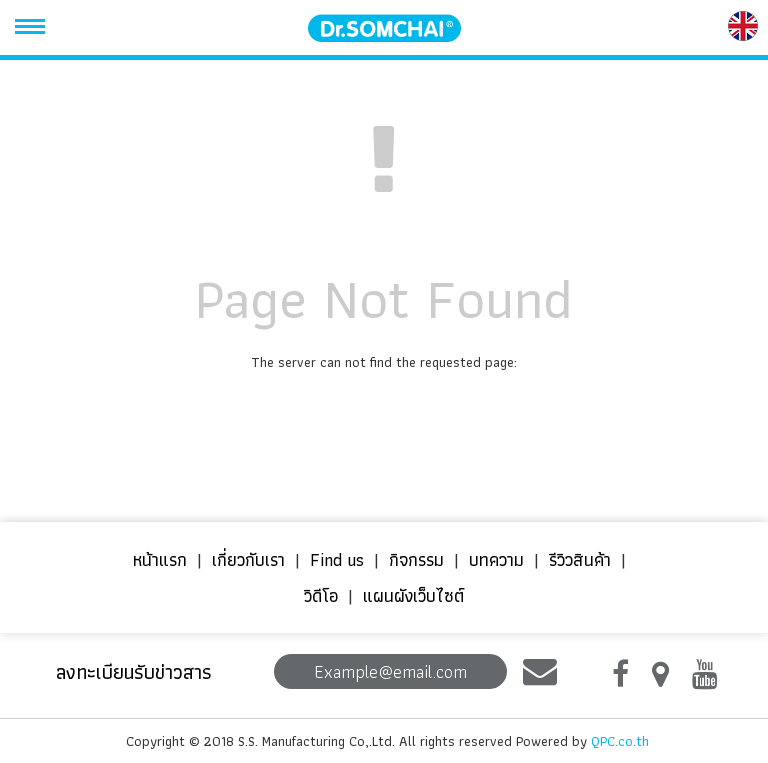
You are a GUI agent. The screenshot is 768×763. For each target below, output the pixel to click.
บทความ (496, 559)
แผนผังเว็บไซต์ (413, 595)
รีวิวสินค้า (580, 559)
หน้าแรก (160, 559)
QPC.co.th (620, 741)
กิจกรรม (416, 559)
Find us (337, 559)
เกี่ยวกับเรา (248, 559)
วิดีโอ (321, 595)
